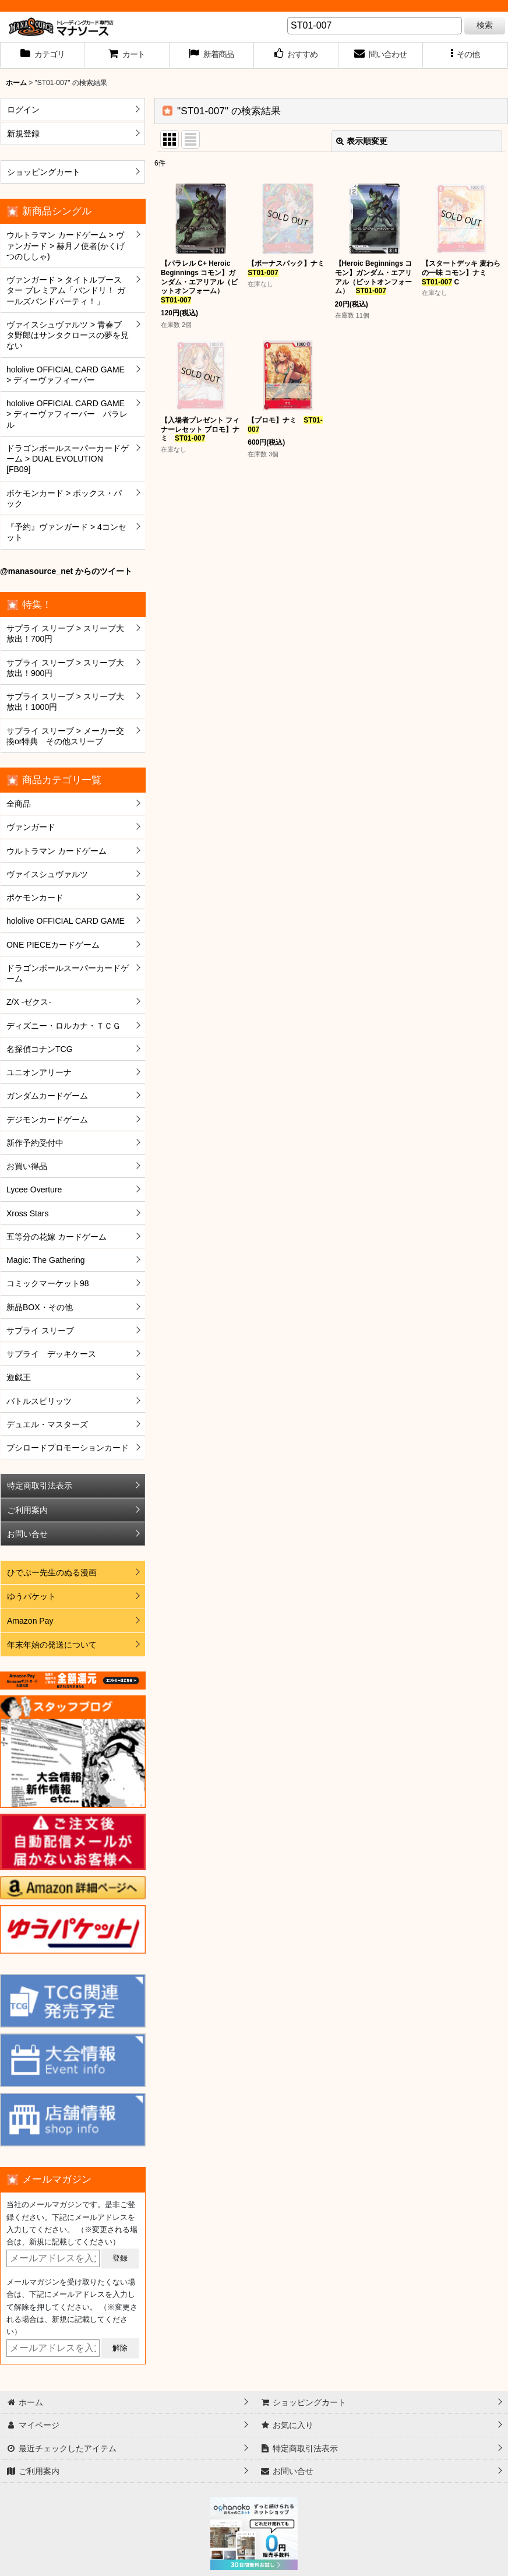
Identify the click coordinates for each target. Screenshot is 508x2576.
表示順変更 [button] (361, 141)
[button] (465, 55)
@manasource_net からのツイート (66, 571)
